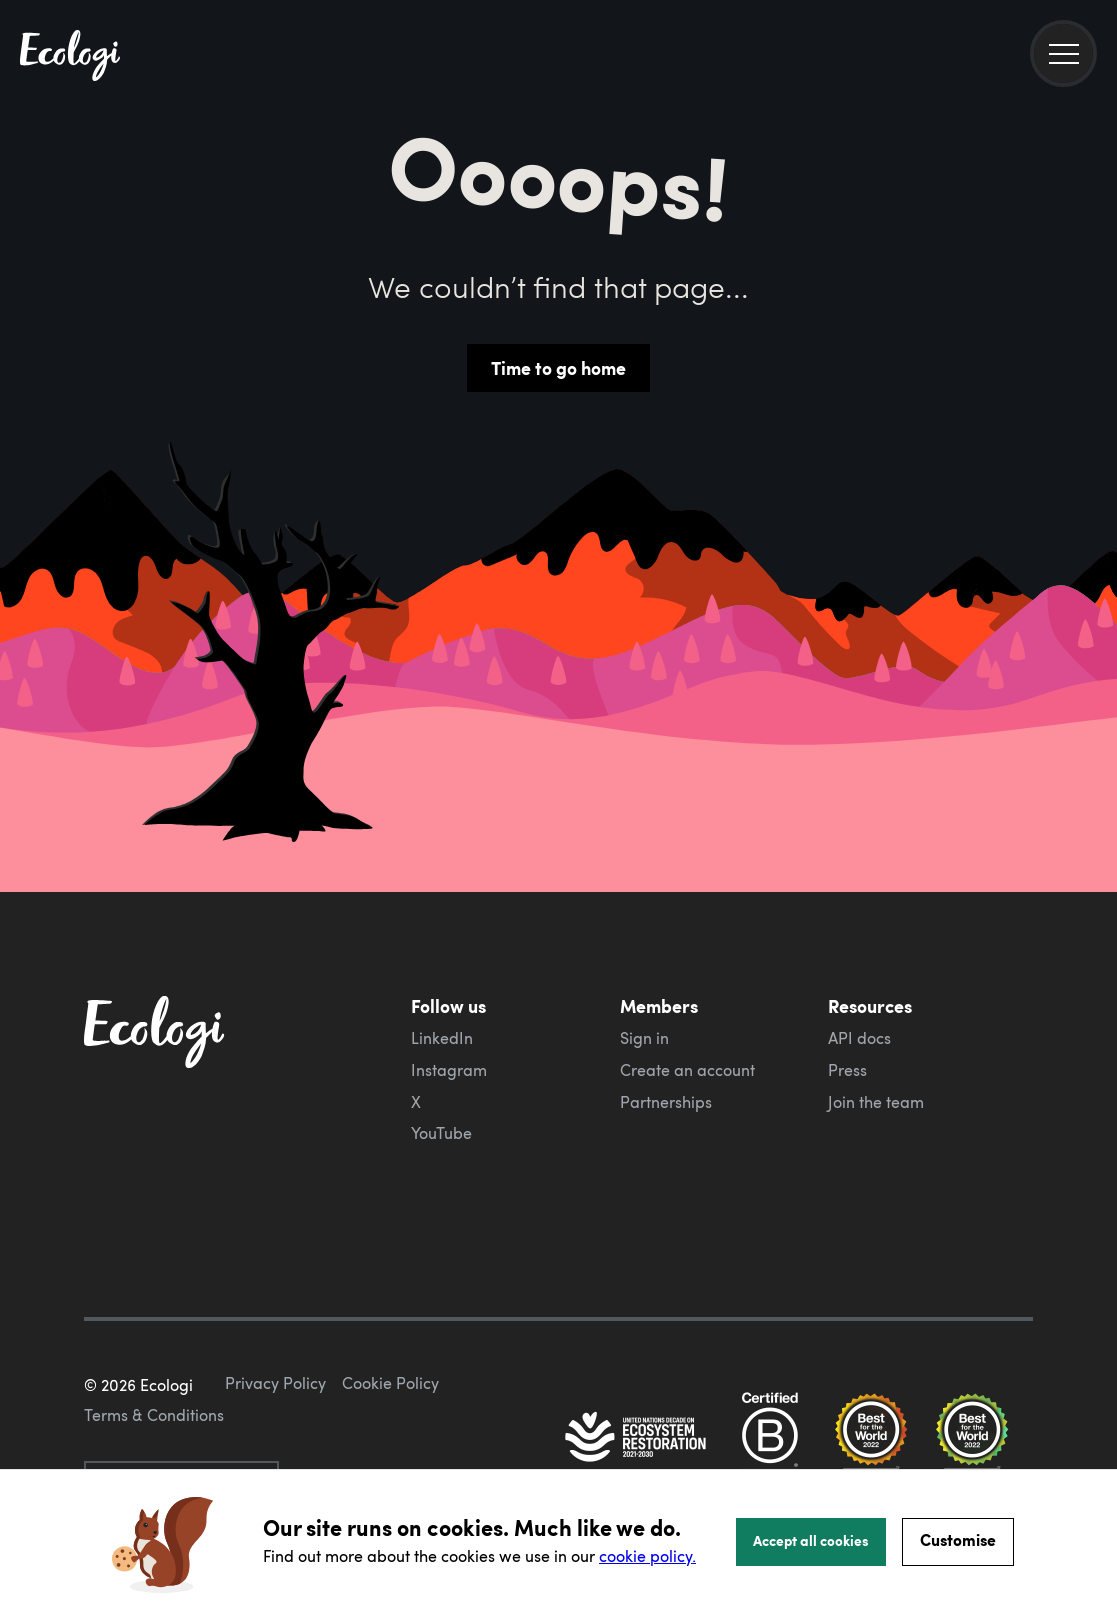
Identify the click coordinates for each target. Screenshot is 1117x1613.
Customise (958, 1539)
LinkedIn (442, 1038)
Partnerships (666, 1102)
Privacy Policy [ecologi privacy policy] (275, 1383)
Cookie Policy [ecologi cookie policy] (390, 1383)
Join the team (876, 1102)
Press (847, 1070)
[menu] (1063, 53)
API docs (859, 1038)
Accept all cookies (811, 1540)
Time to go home (558, 368)
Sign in (644, 1038)
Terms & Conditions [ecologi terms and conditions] (154, 1415)
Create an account (687, 1070)
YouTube (441, 1133)
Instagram (449, 1070)
